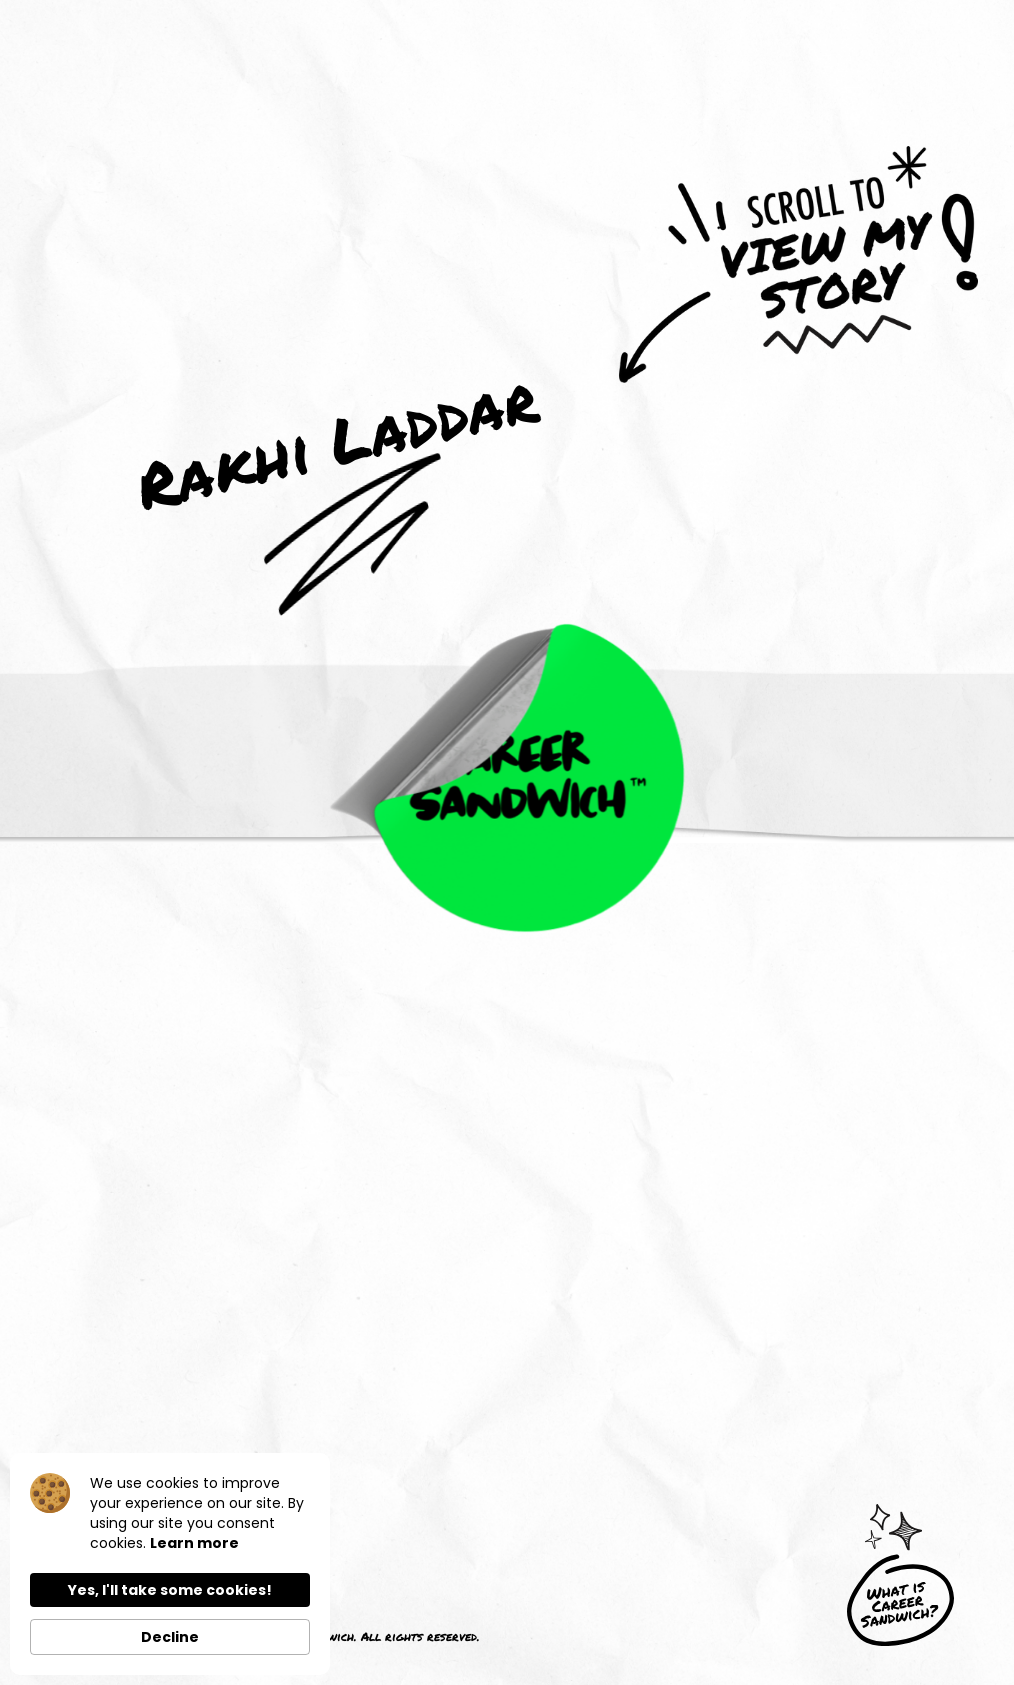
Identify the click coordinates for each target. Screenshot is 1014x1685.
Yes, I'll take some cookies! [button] (170, 1590)
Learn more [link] (194, 1543)
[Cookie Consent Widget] (170, 1564)
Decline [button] (170, 1637)
